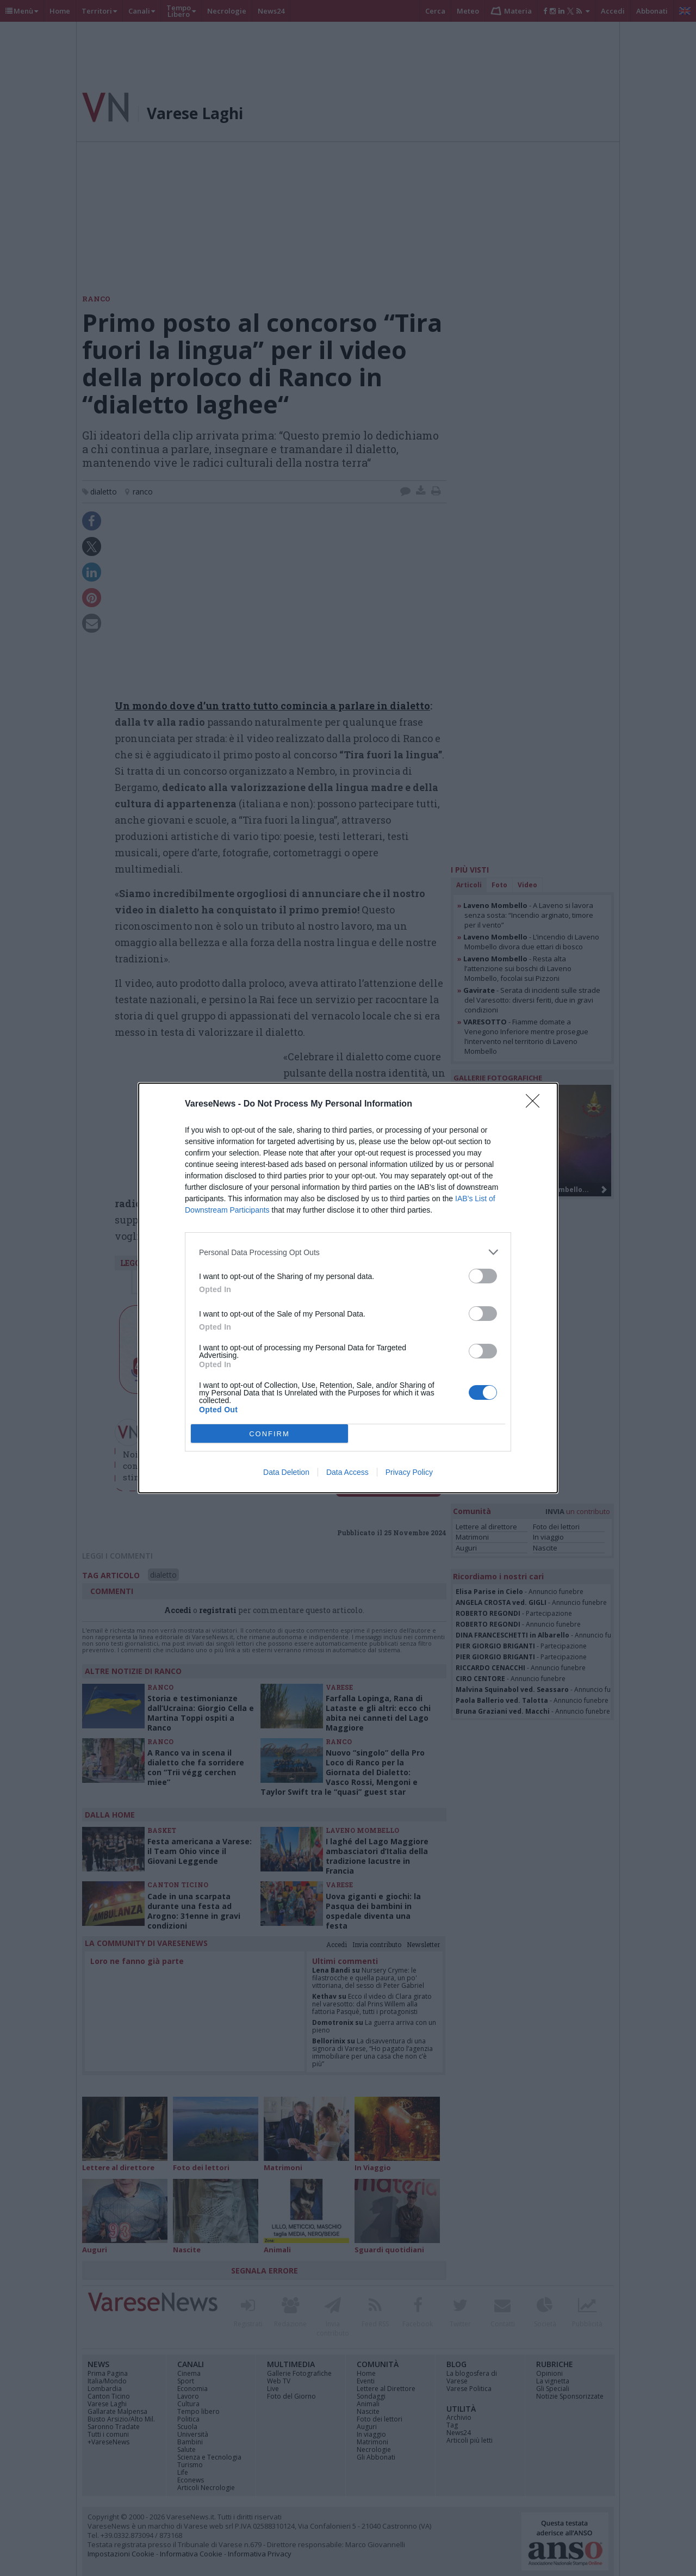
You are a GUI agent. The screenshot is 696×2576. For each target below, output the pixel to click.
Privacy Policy (409, 1472)
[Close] (536, 1104)
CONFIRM (269, 1434)
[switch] (483, 1276)
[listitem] (348, 1252)
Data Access (347, 1472)
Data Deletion (286, 1472)
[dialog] (348, 1288)
